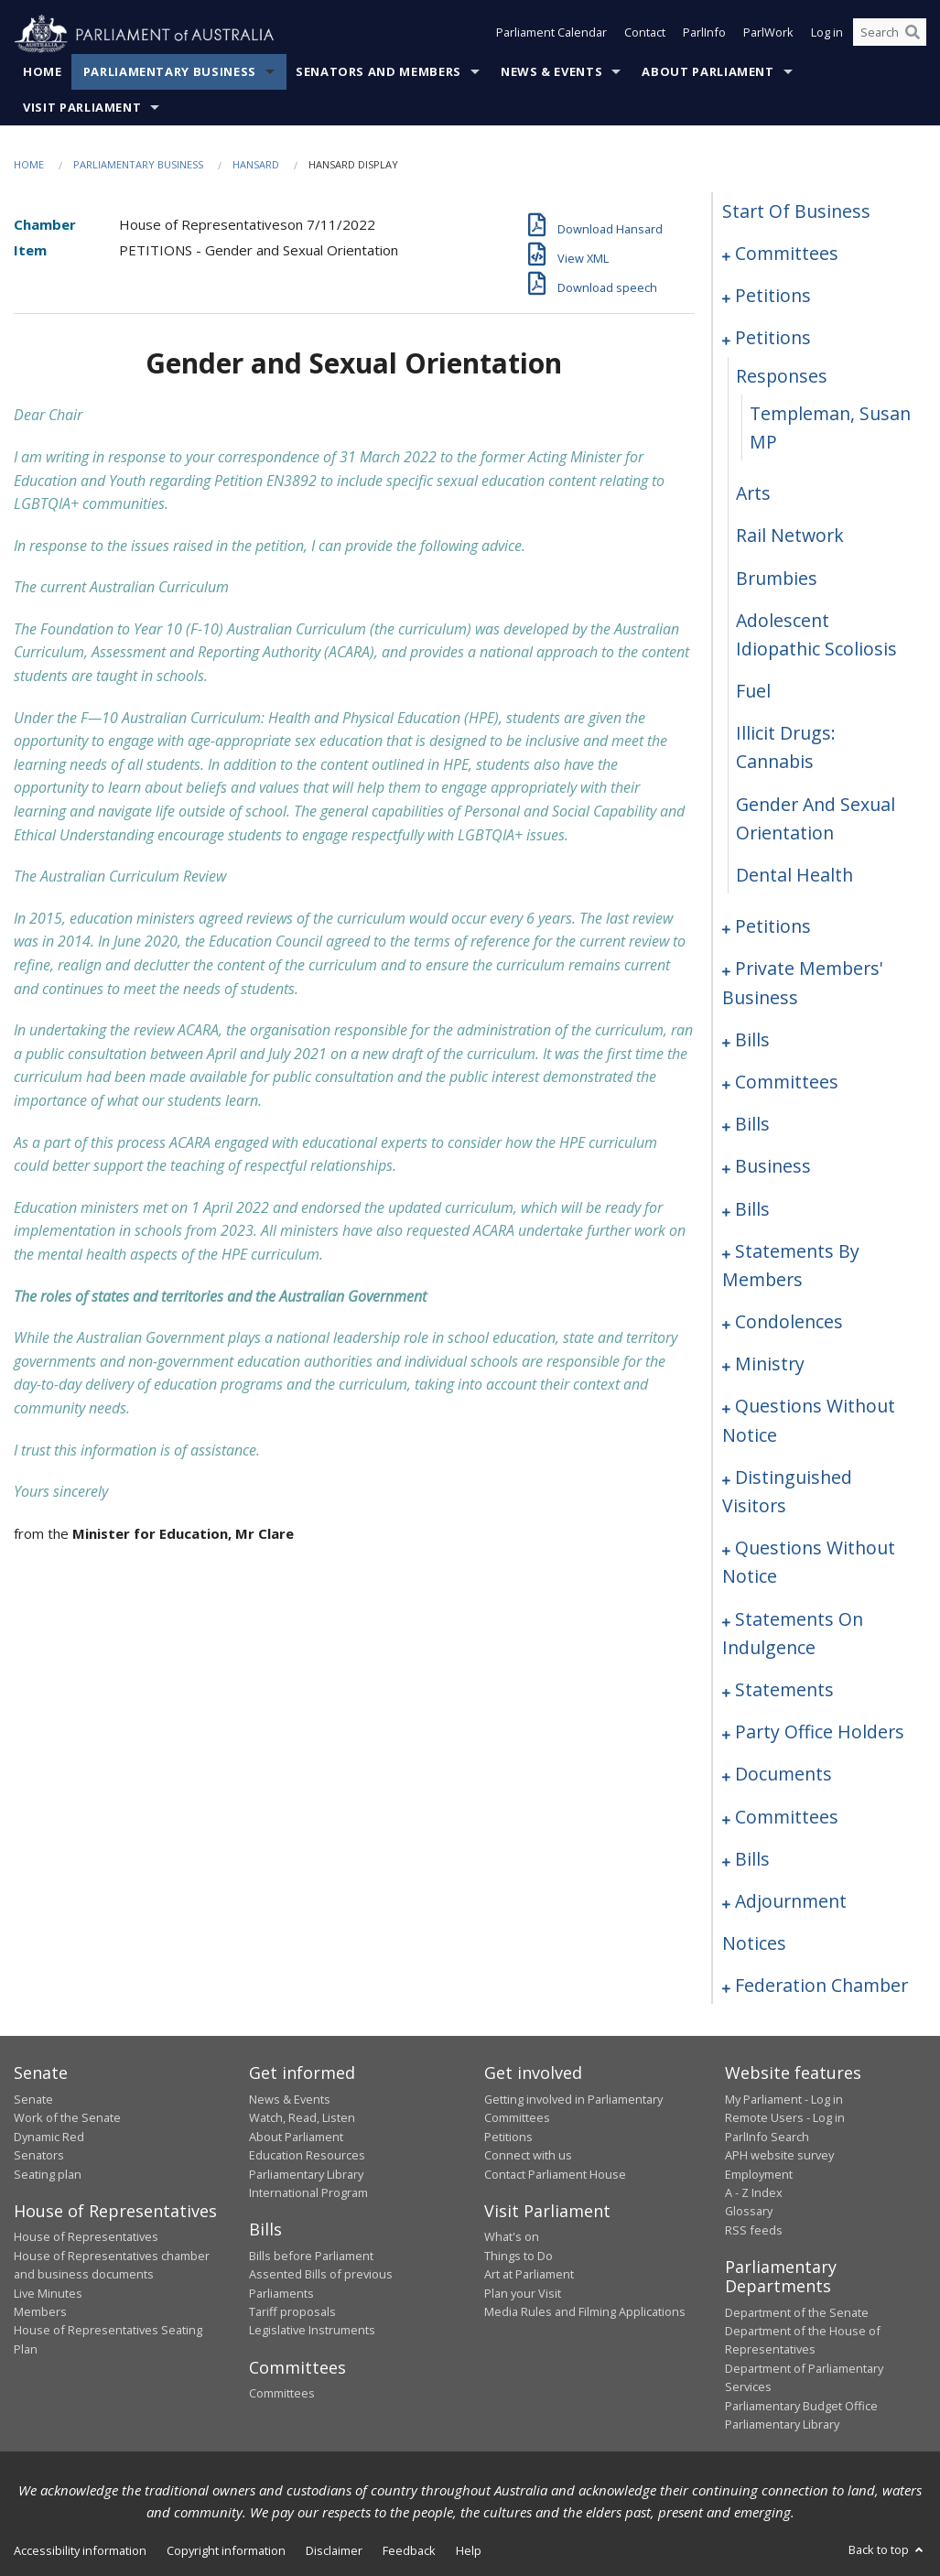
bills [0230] (752, 1124)
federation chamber (821, 1986)
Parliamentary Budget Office (801, 2405)
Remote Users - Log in (785, 2118)
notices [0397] (754, 1944)
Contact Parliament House (555, 2174)
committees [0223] (786, 1082)
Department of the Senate (797, 2312)
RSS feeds (754, 2230)
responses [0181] (781, 375)
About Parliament (707, 72)
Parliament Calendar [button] (551, 35)
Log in (827, 35)
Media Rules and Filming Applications (585, 2312)
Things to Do (518, 2255)
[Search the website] (889, 35)
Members (40, 2312)
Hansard (255, 165)
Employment (759, 2174)
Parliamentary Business (169, 72)
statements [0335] (784, 1690)
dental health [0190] (794, 875)
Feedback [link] (409, 2551)
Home (42, 72)
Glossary (749, 2211)
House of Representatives (86, 2237)
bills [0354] (752, 1858)
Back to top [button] (887, 2550)
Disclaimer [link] (334, 2551)
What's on (511, 2237)
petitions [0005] (773, 296)
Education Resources (307, 2156)
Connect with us (528, 2156)
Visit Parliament (82, 108)
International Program (308, 2193)
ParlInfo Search (767, 2136)
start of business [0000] (796, 212)
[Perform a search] (912, 35)
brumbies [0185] (776, 578)
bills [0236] (752, 1208)
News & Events (551, 72)
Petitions (508, 2136)
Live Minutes (48, 2293)
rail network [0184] (790, 536)
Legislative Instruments (312, 2330)
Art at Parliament (529, 2275)
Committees (282, 2394)
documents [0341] (783, 1774)
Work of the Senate (67, 2118)
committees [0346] (786, 1816)
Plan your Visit (522, 2293)
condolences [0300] (789, 1322)
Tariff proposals (292, 2312)
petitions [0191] (773, 927)
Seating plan (47, 2174)
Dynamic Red (49, 2136)
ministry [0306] (770, 1364)
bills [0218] (752, 1039)
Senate (33, 2100)
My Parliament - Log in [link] (784, 2100)
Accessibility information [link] (80, 2551)
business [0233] (773, 1166)
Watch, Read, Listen (302, 2118)
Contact (644, 35)
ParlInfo (704, 35)
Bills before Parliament (311, 2255)
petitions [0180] (773, 338)
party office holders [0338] (819, 1732)
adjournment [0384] (791, 1901)
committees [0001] (786, 254)
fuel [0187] (753, 691)
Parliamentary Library (306, 2174)
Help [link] (468, 2551)
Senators (39, 2156)
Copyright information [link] (226, 2551)
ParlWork (768, 35)
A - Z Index (754, 2193)
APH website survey (779, 2156)
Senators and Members (378, 72)
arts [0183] (753, 494)
